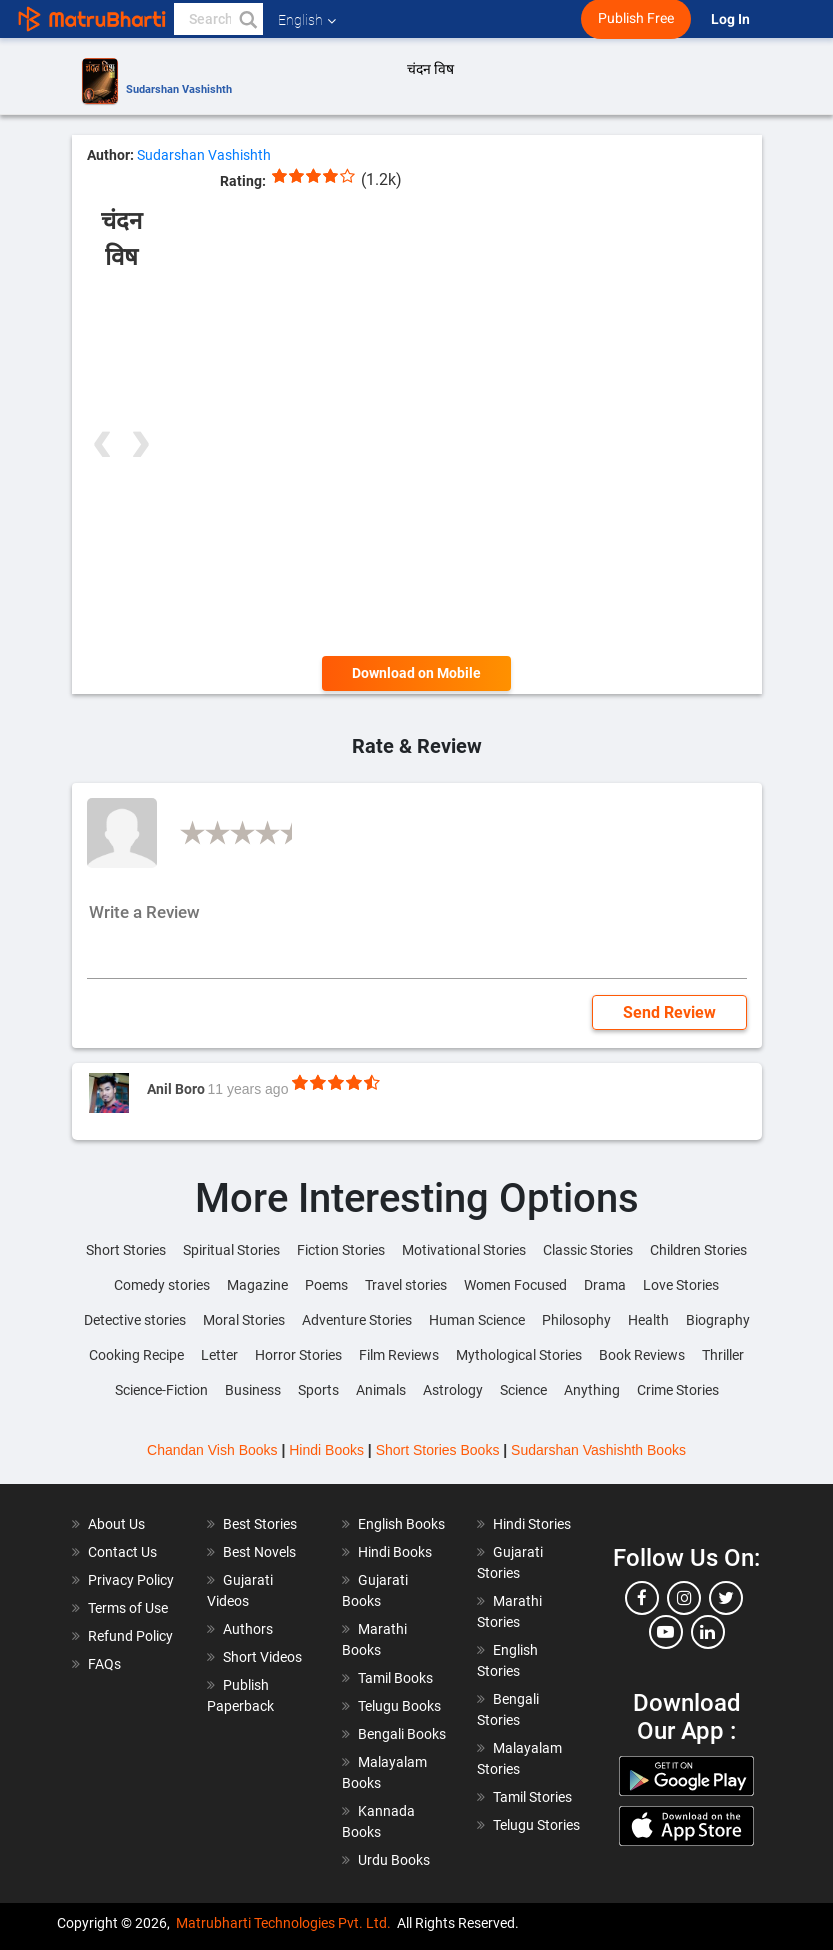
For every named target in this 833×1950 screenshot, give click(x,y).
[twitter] (726, 1598)
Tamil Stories (532, 1797)
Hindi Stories (532, 1524)
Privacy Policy (131, 1580)
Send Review (669, 1012)
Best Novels (259, 1552)
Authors (248, 1629)
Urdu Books (394, 1860)
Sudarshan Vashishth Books (598, 1450)
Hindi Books (326, 1450)
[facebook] (642, 1598)
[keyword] (218, 19)
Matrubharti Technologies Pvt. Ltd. (283, 1923)
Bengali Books (402, 1734)
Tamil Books (395, 1678)
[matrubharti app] (465, 19)
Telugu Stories (536, 1825)
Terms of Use (128, 1608)
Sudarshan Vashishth (179, 89)
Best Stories (260, 1524)
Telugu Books (399, 1706)
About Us (116, 1524)
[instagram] (684, 1598)
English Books (401, 1524)
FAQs (104, 1664)
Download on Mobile (416, 673)
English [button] (307, 20)
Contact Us (122, 1552)
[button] (247, 19)
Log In (732, 19)
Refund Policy (130, 1636)
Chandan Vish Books (212, 1450)
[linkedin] (708, 1632)
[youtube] (666, 1632)
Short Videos (262, 1657)
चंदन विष (430, 69)
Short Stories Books (438, 1450)
